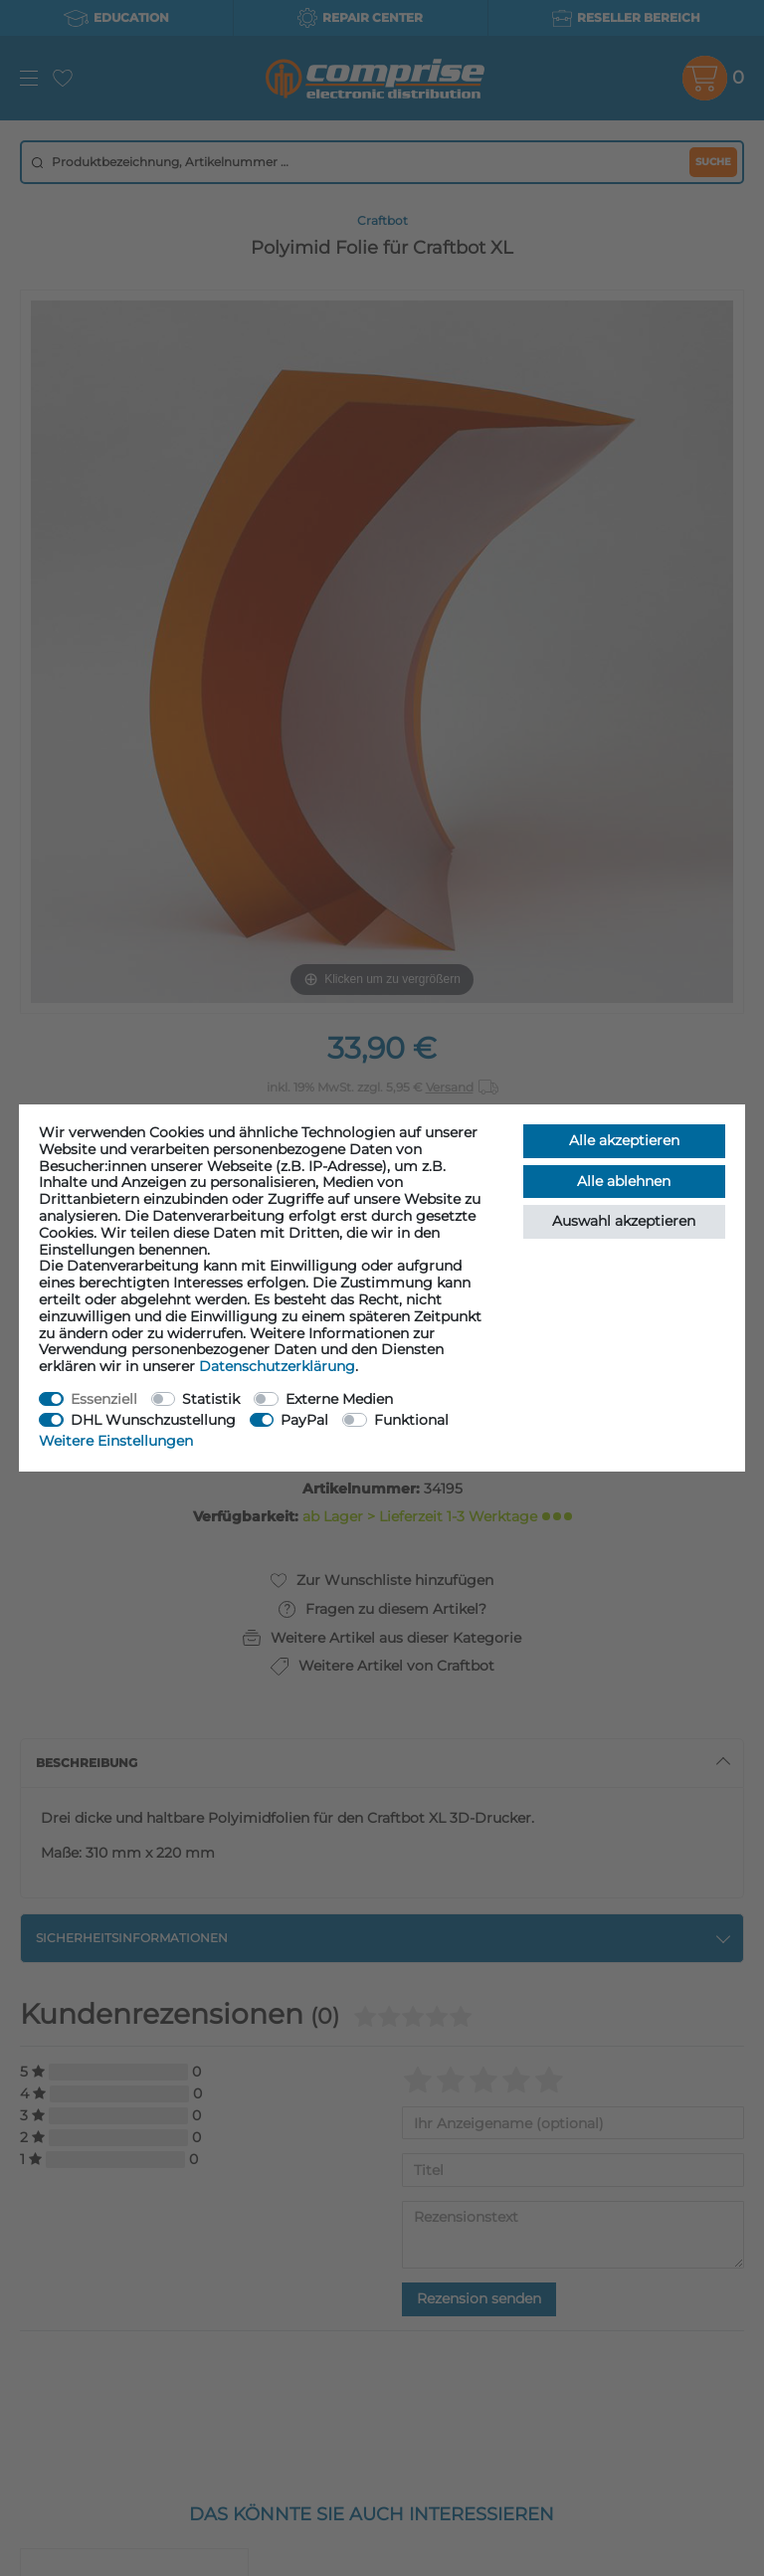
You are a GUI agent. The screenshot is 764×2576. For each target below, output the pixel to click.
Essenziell (104, 1399)
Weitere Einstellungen (116, 1441)
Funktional (411, 1420)
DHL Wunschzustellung (153, 1420)
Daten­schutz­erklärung (277, 1366)
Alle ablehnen (623, 1181)
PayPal (304, 1420)
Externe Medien (339, 1399)
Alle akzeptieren (624, 1140)
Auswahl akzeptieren (623, 1221)
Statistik (211, 1399)
